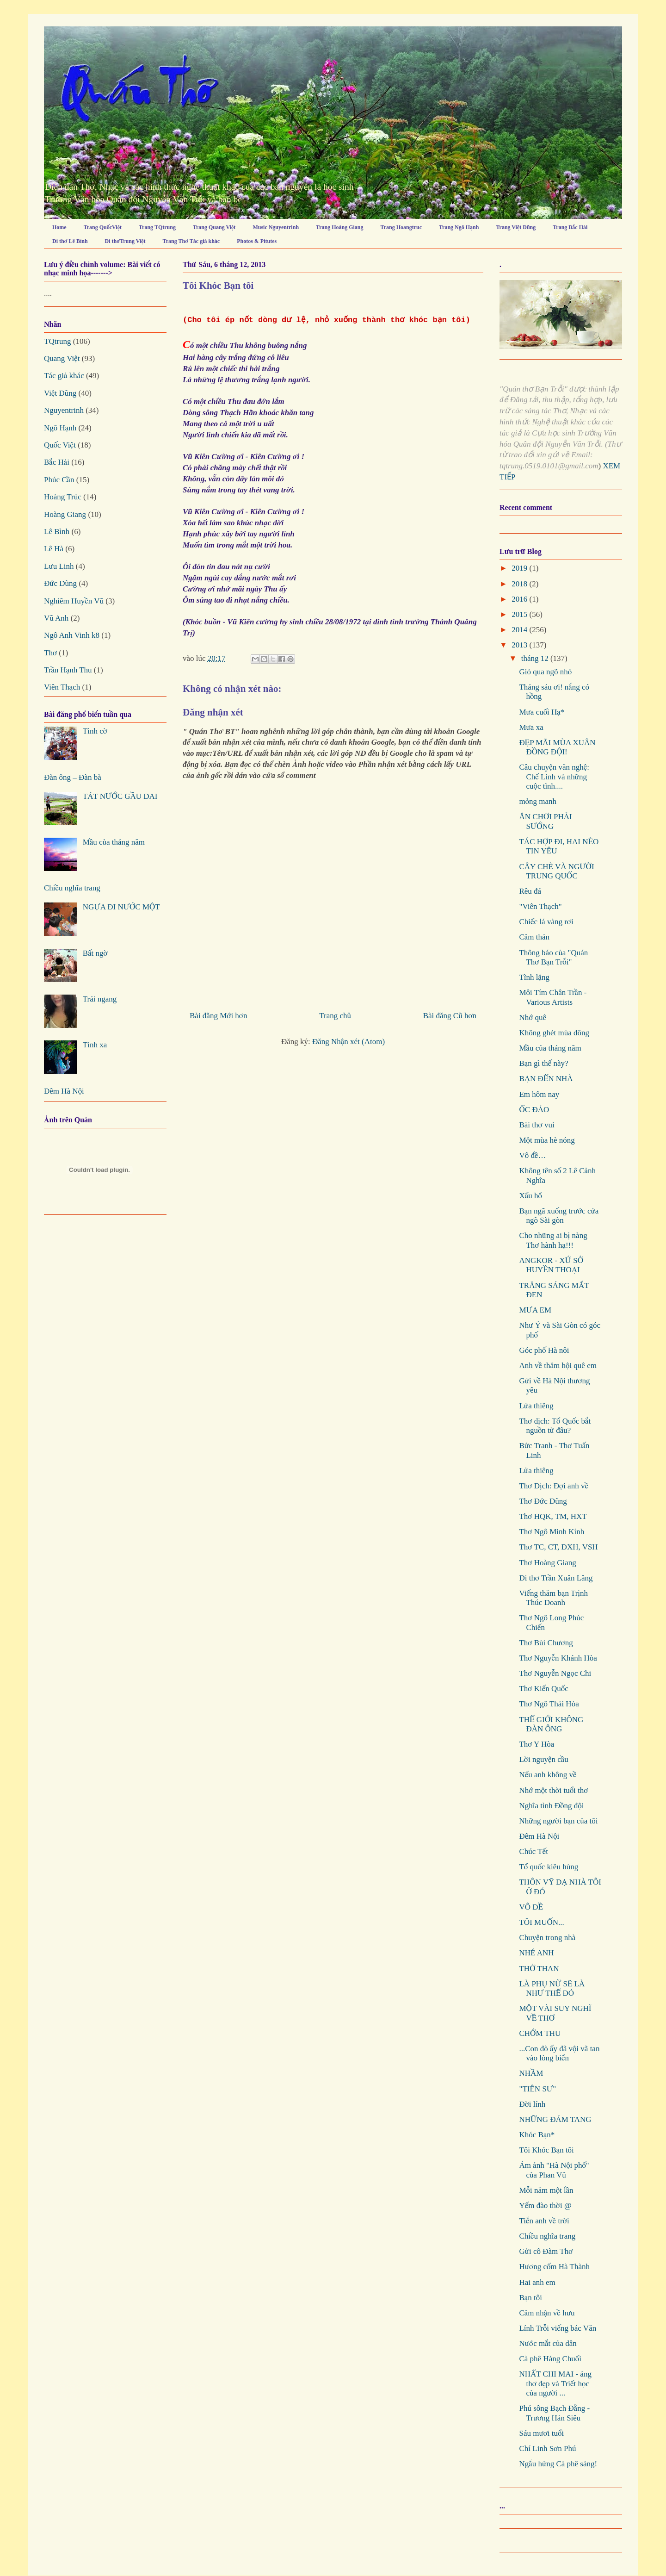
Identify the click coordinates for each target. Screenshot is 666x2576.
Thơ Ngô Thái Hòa (549, 1703)
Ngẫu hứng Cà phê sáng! (558, 2463)
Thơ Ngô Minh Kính (551, 1531)
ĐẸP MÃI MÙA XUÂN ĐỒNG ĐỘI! (557, 747)
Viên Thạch (62, 687)
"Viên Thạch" (540, 906)
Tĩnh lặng (534, 977)
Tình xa (95, 1044)
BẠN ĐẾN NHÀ (546, 1078)
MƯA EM (535, 1310)
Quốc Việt (60, 445)
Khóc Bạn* (537, 2134)
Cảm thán (534, 937)
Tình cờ (95, 731)
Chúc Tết (533, 1851)
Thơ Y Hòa (536, 1744)
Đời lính (532, 2104)
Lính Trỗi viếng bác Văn (557, 2328)
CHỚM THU (540, 2033)
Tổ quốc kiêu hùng (548, 1866)
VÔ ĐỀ (531, 1907)
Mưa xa (531, 727)
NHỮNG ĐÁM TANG (555, 2119)
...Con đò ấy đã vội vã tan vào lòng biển (559, 2053)
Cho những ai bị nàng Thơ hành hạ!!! (553, 1240)
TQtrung (57, 341)
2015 (520, 614)
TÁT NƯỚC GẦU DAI (120, 796)
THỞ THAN (539, 1968)
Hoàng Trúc (62, 496)
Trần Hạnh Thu (68, 670)
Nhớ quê (532, 1017)
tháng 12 (535, 658)
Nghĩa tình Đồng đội (551, 1805)
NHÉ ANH (536, 1952)
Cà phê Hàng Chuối (550, 2358)
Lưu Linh (59, 566)
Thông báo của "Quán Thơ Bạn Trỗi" (553, 957)
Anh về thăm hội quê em (557, 1365)
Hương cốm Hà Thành (554, 2266)
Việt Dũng (60, 393)
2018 (520, 583)
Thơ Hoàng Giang (547, 1562)
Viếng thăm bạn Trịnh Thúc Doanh (553, 1598)
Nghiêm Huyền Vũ (74, 601)
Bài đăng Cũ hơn (449, 1015)
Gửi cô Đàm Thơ (546, 2251)
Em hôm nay (539, 1094)
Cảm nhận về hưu (546, 2312)
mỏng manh (537, 801)
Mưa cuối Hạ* (541, 712)
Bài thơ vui (536, 1124)
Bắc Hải (56, 462)
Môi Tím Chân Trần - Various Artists (552, 997)
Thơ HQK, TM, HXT (552, 1516)
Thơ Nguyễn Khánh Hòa (558, 1658)
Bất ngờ (95, 953)
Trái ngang (100, 999)
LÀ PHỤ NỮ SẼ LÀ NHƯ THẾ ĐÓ (552, 1988)
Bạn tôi (530, 2297)
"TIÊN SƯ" (537, 2088)
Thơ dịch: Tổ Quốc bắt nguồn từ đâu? (555, 1426)
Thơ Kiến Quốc (543, 1688)
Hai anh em (537, 2282)
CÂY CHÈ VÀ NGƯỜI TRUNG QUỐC (556, 871)
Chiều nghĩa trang (72, 888)
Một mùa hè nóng (546, 1140)
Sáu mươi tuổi (541, 2433)
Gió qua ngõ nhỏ (545, 671)
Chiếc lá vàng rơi (546, 921)
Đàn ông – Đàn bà (72, 777)
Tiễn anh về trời (544, 2220)
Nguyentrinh (64, 410)
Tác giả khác (64, 375)
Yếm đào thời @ (545, 2205)
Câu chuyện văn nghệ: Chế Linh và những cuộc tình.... (554, 776)
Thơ (50, 652)
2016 (520, 599)
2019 (520, 568)
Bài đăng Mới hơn (218, 1015)
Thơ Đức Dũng (543, 1501)
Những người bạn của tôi (558, 1821)
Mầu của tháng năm (114, 842)
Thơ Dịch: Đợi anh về (553, 1485)
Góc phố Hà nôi (544, 1350)
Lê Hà (53, 548)
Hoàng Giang (65, 514)
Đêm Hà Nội (64, 1091)
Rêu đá (530, 891)
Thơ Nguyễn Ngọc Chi (555, 1673)
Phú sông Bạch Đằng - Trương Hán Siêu (554, 2413)
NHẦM (531, 2073)
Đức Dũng (60, 583)
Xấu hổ (530, 1195)
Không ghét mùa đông (554, 1032)
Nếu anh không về (547, 1774)
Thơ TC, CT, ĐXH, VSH (558, 1547)
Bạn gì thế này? (543, 1063)
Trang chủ (335, 1015)
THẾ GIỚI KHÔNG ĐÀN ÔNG (551, 1724)
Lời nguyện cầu (543, 1759)
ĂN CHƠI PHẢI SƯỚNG (545, 821)
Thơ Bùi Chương (546, 1642)
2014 (520, 629)
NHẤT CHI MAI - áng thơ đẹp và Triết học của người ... (555, 2383)
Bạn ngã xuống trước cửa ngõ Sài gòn (558, 1216)
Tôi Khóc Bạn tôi (546, 2150)
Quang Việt (62, 358)
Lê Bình (56, 531)
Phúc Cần (59, 479)
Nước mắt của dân (547, 2343)
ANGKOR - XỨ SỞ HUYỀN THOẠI (551, 1265)
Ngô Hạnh (60, 427)
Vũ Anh (56, 618)
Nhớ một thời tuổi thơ (553, 1790)
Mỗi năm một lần (546, 2190)
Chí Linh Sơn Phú (547, 2448)
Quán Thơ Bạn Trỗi (91, 43)
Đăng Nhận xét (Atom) (348, 1041)
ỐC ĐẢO (534, 1109)
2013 (520, 645)
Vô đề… (532, 1155)
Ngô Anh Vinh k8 (71, 635)
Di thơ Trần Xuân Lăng (555, 1578)
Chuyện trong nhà (547, 1937)
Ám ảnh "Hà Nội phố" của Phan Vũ (554, 2170)
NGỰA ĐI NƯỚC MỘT (121, 906)
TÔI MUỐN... (541, 1922)
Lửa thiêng (536, 1405)
